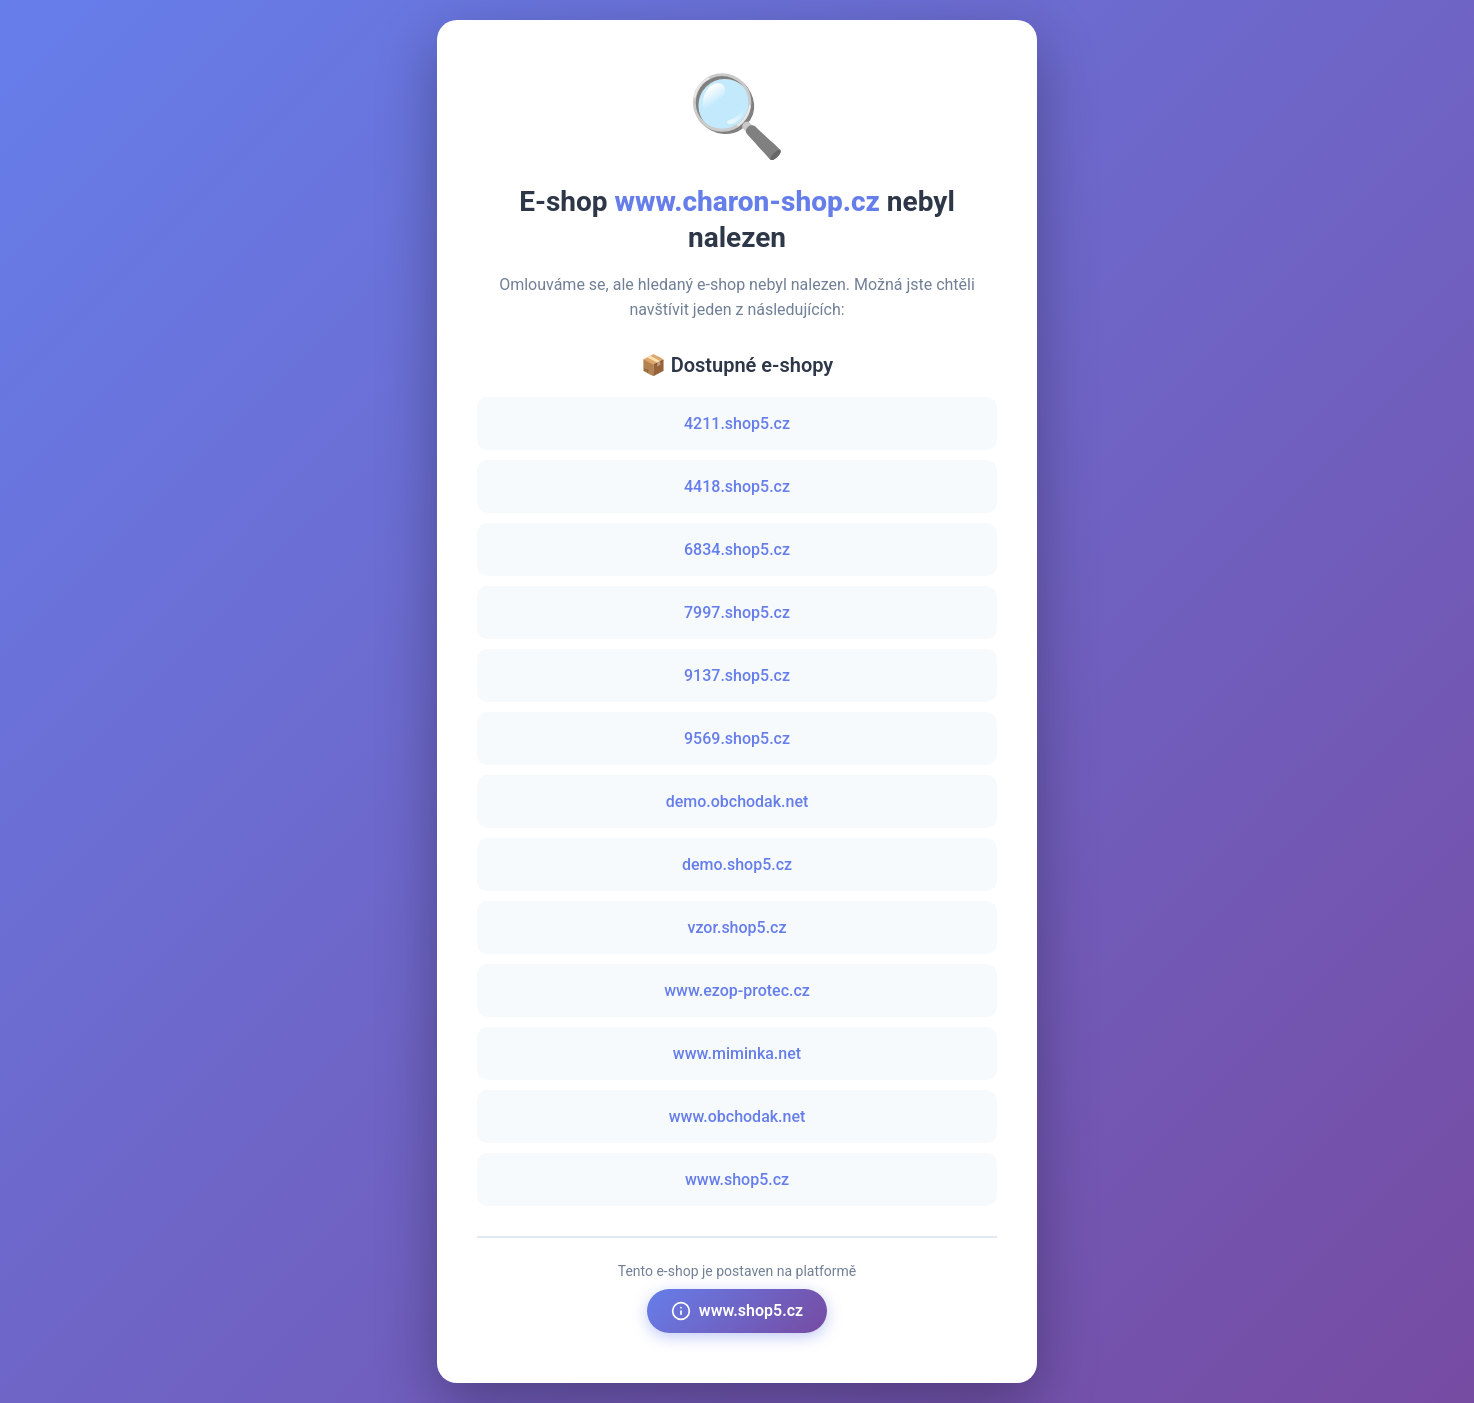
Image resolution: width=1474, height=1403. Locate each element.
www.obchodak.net (737, 1116)
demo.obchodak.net (737, 801)
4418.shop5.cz (737, 486)
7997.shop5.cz (737, 612)
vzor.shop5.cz (736, 927)
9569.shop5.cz (737, 738)
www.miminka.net (737, 1053)
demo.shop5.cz (737, 864)
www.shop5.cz (737, 1179)
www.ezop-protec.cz (737, 990)
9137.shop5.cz (737, 675)
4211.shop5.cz (737, 423)
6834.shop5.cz (737, 549)
